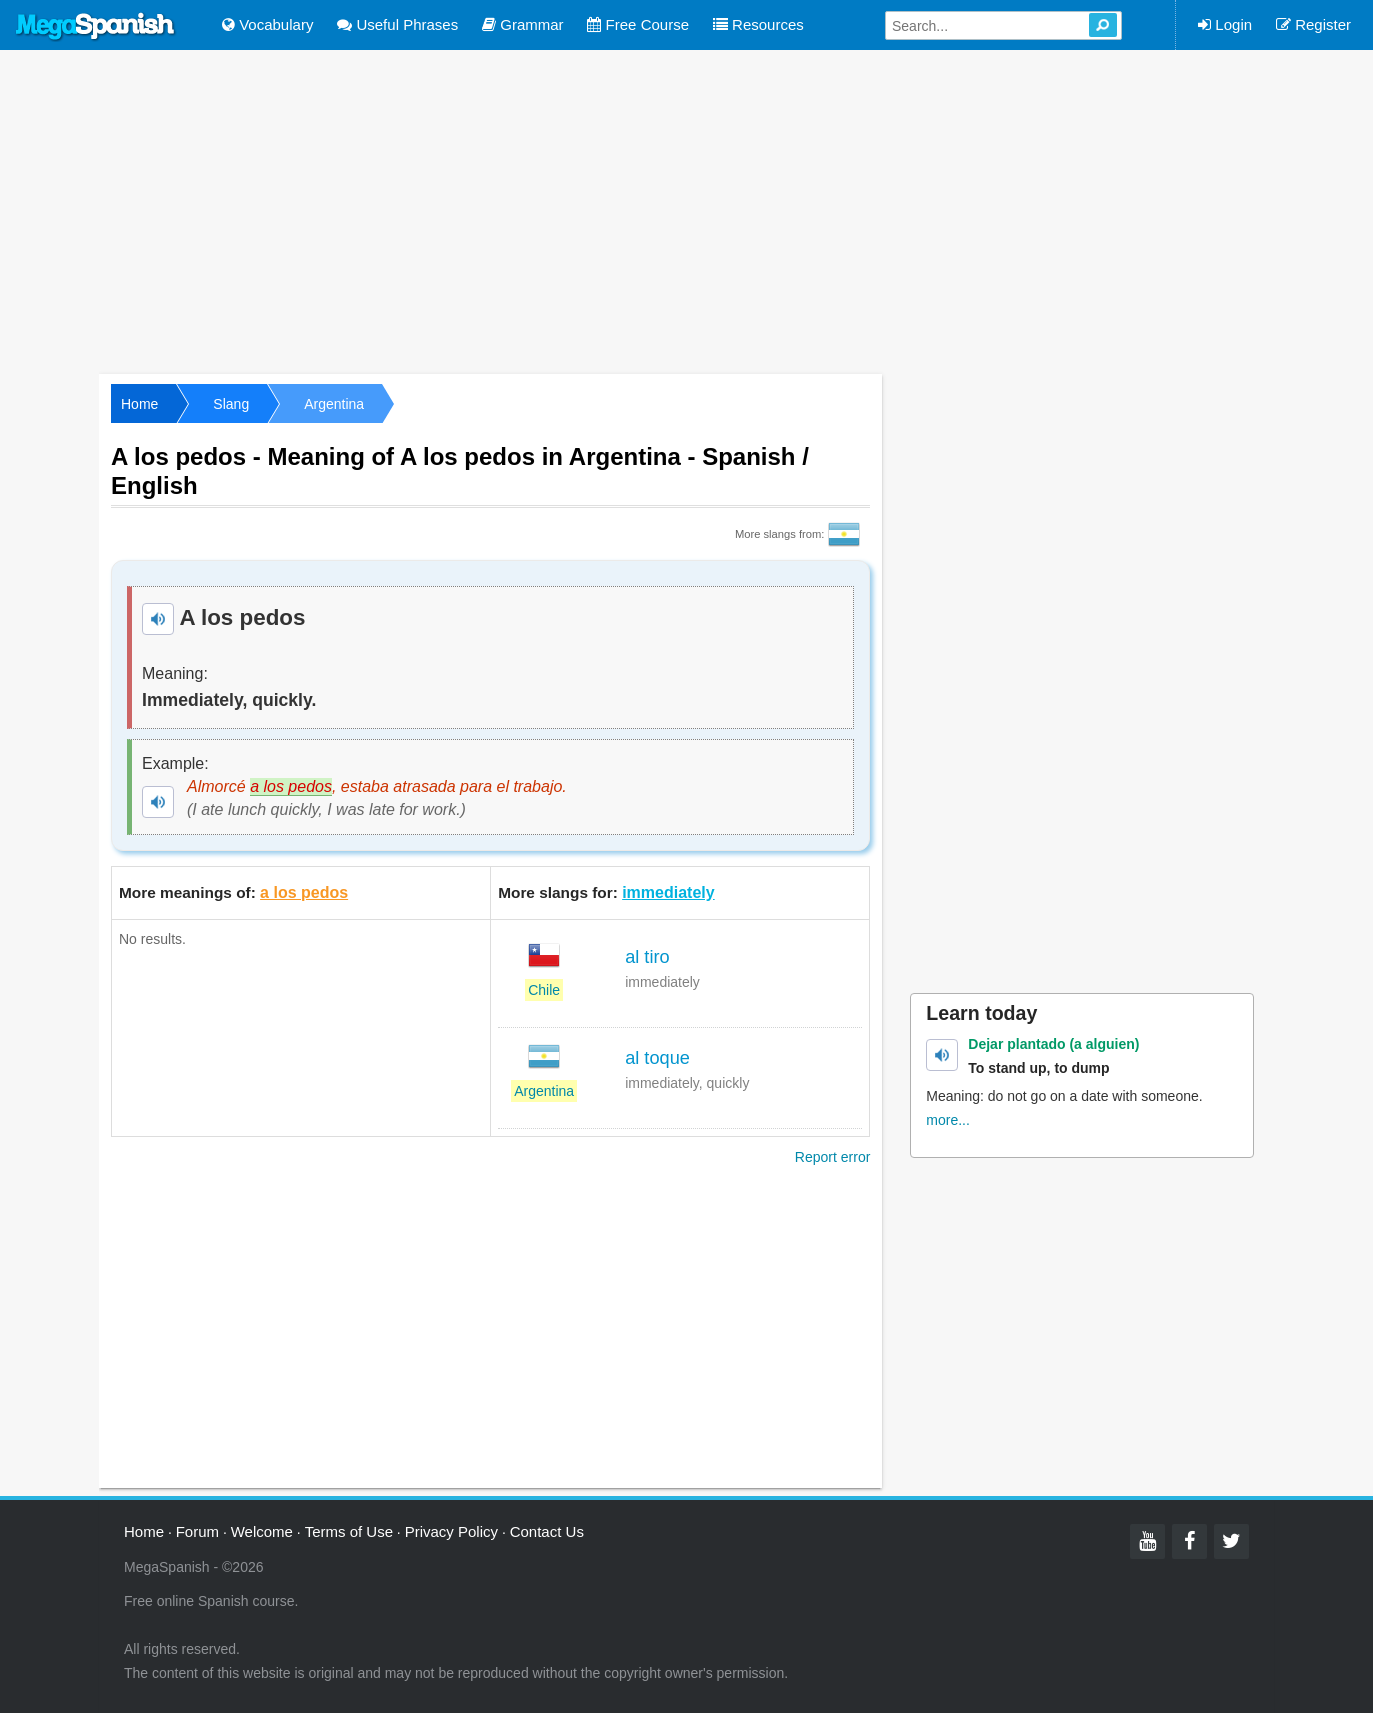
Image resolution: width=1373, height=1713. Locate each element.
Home (139, 404)
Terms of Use (349, 1531)
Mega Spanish (96, 27)
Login (1225, 24)
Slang (231, 404)
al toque (657, 1058)
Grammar (523, 24)
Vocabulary (267, 24)
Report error (832, 1157)
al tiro (647, 957)
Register (1313, 24)
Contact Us (547, 1531)
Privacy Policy (451, 1531)
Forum (197, 1531)
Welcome (262, 1531)
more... (948, 1120)
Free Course (638, 24)
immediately (668, 892)
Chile (544, 990)
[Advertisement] (687, 210)
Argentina (334, 404)
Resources (758, 24)
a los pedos (304, 892)
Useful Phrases (397, 24)
